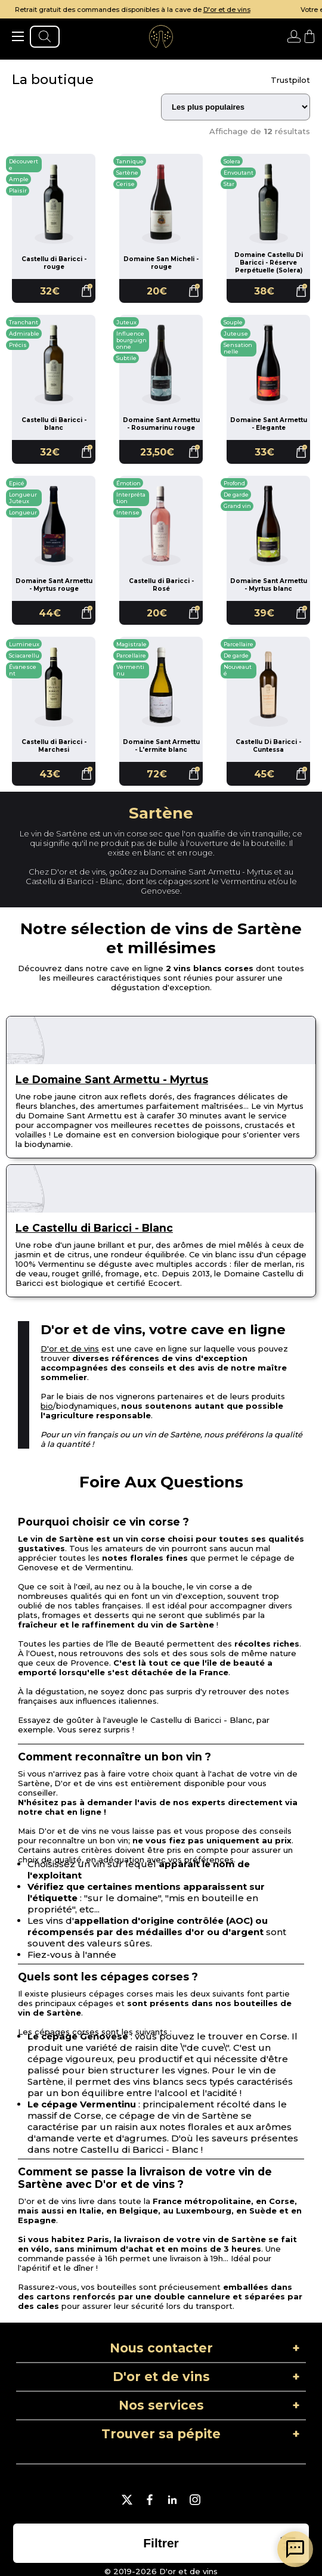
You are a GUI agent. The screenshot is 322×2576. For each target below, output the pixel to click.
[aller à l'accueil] (161, 36)
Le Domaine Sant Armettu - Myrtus (112, 1079)
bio (47, 1406)
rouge (201, 852)
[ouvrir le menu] (18, 36)
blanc (154, 852)
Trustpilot (290, 80)
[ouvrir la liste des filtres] (161, 2543)
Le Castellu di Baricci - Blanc (94, 1228)
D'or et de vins (255, 9)
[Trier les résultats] (235, 107)
